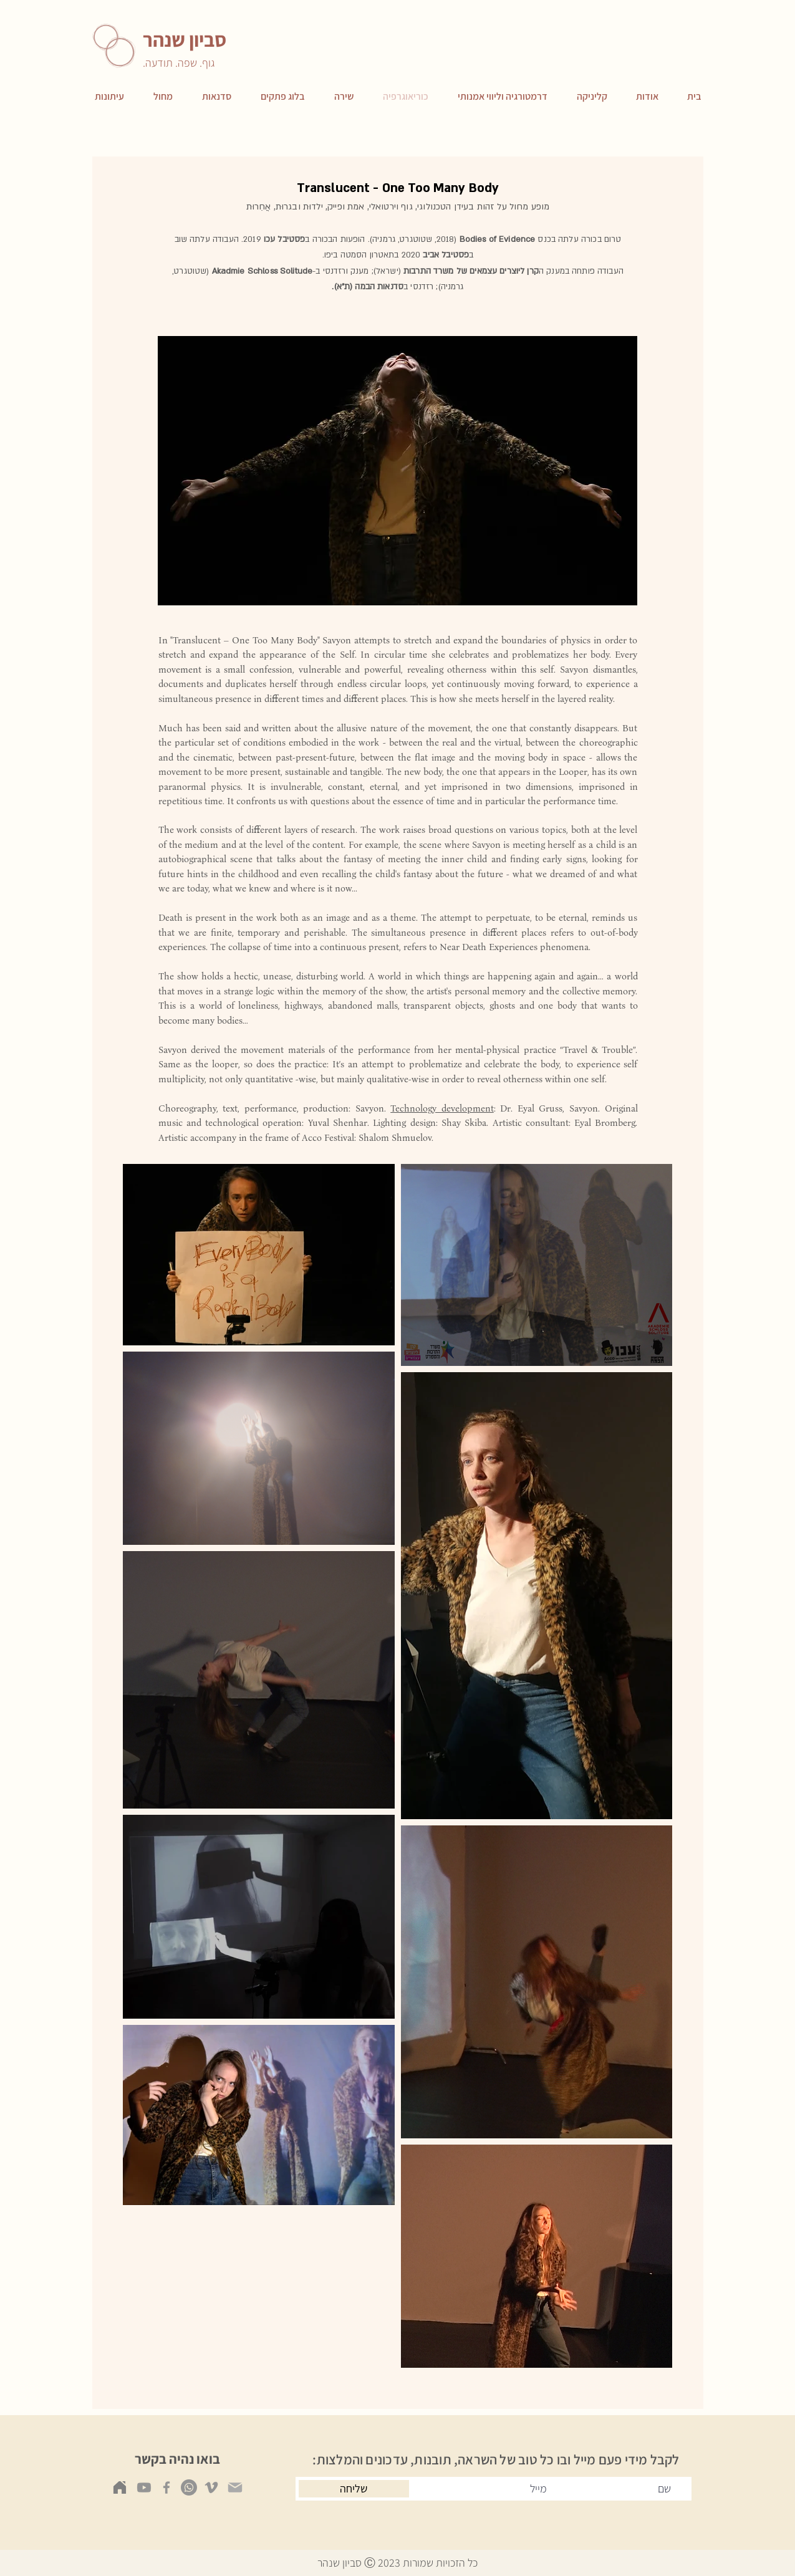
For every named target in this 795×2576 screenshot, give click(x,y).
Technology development (442, 1108)
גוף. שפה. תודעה (179, 62)
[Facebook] (166, 2487)
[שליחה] (354, 2489)
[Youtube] (144, 2487)
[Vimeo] (211, 2487)
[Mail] (235, 2487)
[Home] (120, 2487)
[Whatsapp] (189, 2487)
